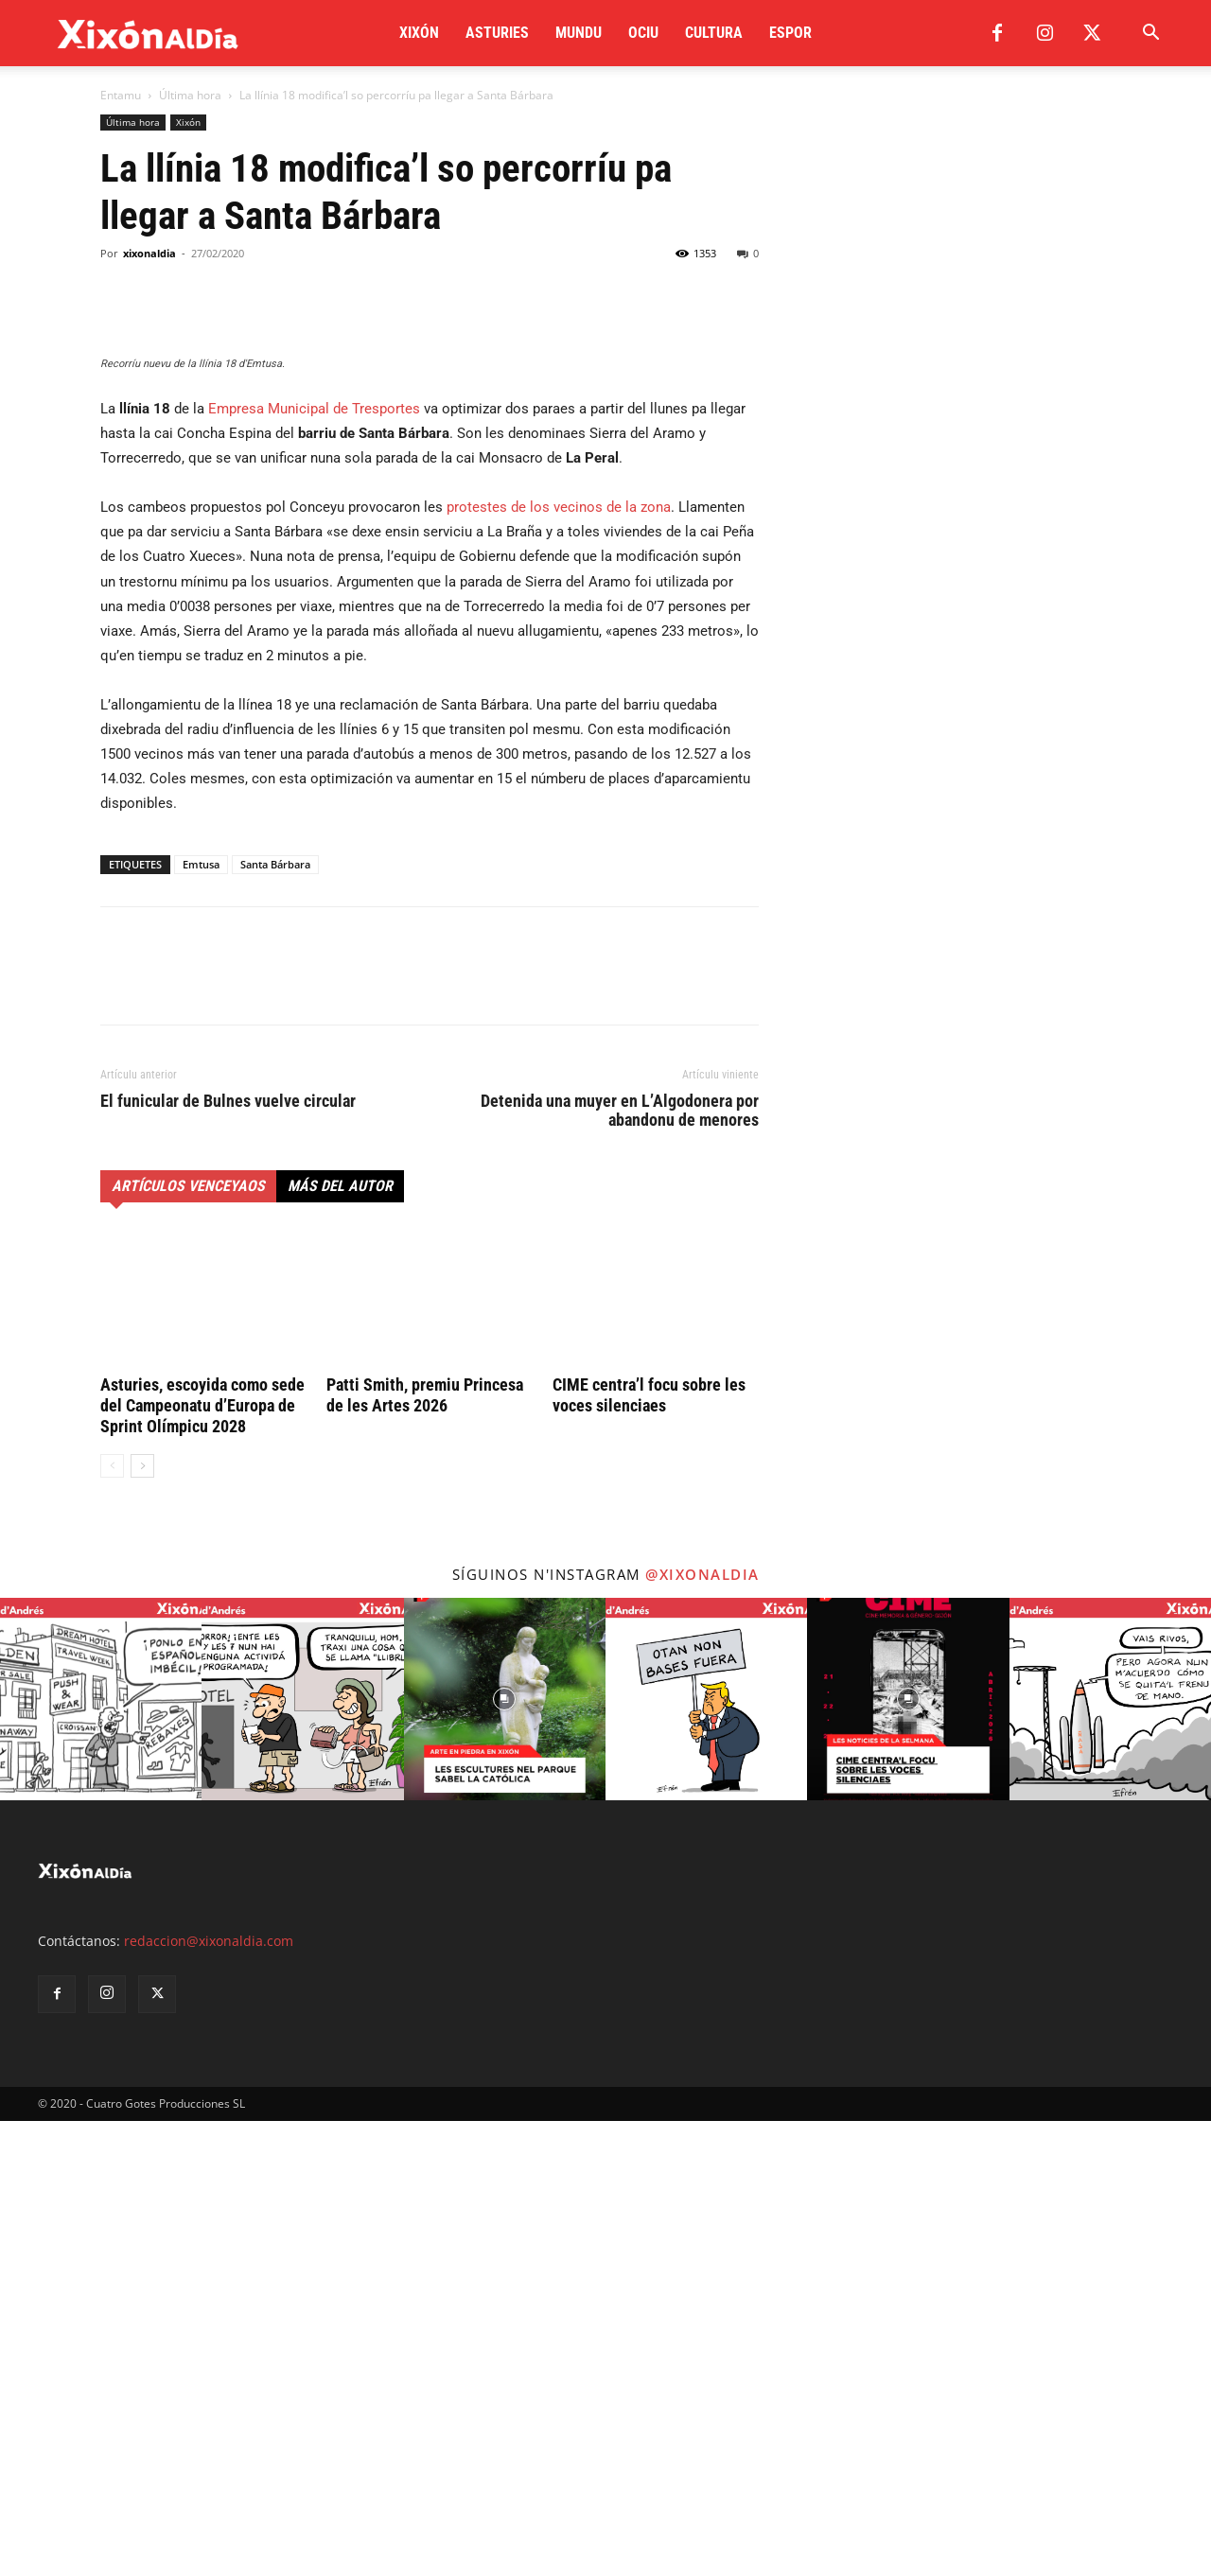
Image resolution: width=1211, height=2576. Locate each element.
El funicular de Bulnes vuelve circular (228, 1556)
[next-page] (142, 1921)
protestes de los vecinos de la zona (559, 962)
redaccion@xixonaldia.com (208, 2396)
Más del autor (340, 1641)
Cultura (714, 33)
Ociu (643, 33)
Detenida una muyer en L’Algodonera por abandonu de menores (620, 1566)
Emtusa (201, 1319)
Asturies (497, 33)
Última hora (190, 95)
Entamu (120, 95)
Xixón (419, 33)
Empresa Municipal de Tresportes (314, 863)
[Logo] (148, 33)
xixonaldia (149, 253)
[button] (1150, 35)
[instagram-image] (101, 2153)
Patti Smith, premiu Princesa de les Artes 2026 (424, 1850)
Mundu (578, 33)
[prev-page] (112, 1921)
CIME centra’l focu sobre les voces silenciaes (649, 1850)
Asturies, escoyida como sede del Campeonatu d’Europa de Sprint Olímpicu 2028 (202, 1860)
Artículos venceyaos (188, 1641)
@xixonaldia (702, 2029)
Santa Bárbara (275, 1319)
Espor (790, 33)
